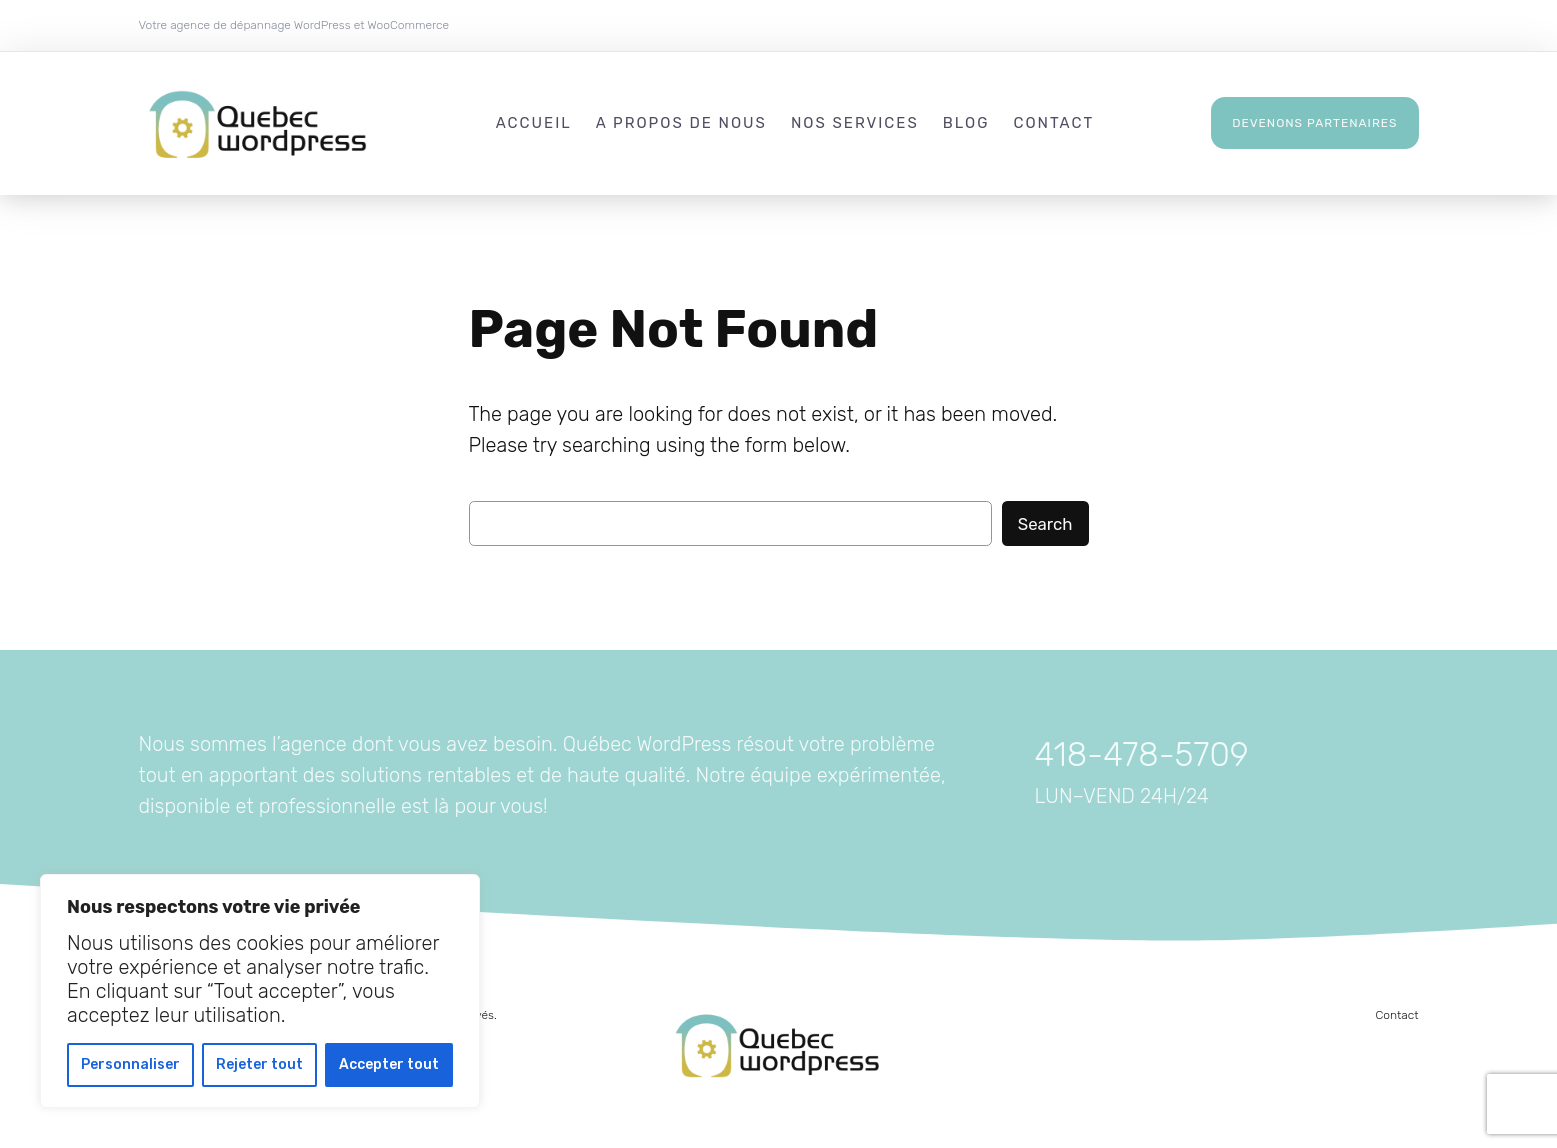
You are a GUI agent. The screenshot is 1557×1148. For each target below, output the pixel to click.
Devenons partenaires (1314, 123)
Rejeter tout (259, 1064)
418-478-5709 (1142, 754)
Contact (1397, 1015)
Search (1045, 524)
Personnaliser (130, 1064)
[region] (260, 991)
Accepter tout (389, 1064)
